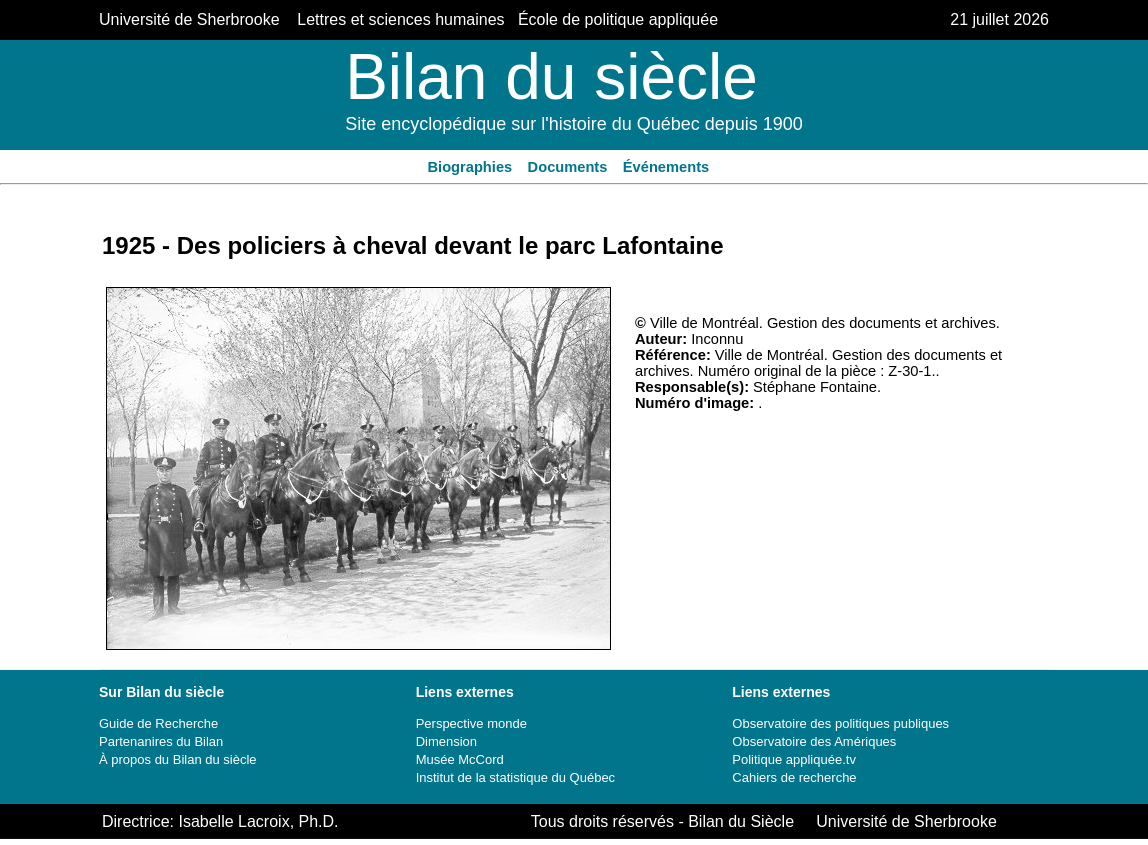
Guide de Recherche (158, 723)
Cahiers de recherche (794, 777)
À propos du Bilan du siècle (178, 759)
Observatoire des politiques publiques (840, 723)
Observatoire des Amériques (814, 741)
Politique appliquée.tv (794, 759)
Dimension (446, 741)
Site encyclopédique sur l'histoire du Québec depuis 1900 (574, 124)
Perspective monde (471, 723)
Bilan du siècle (551, 77)
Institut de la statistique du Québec (515, 777)
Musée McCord (460, 759)
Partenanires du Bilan (161, 741)
